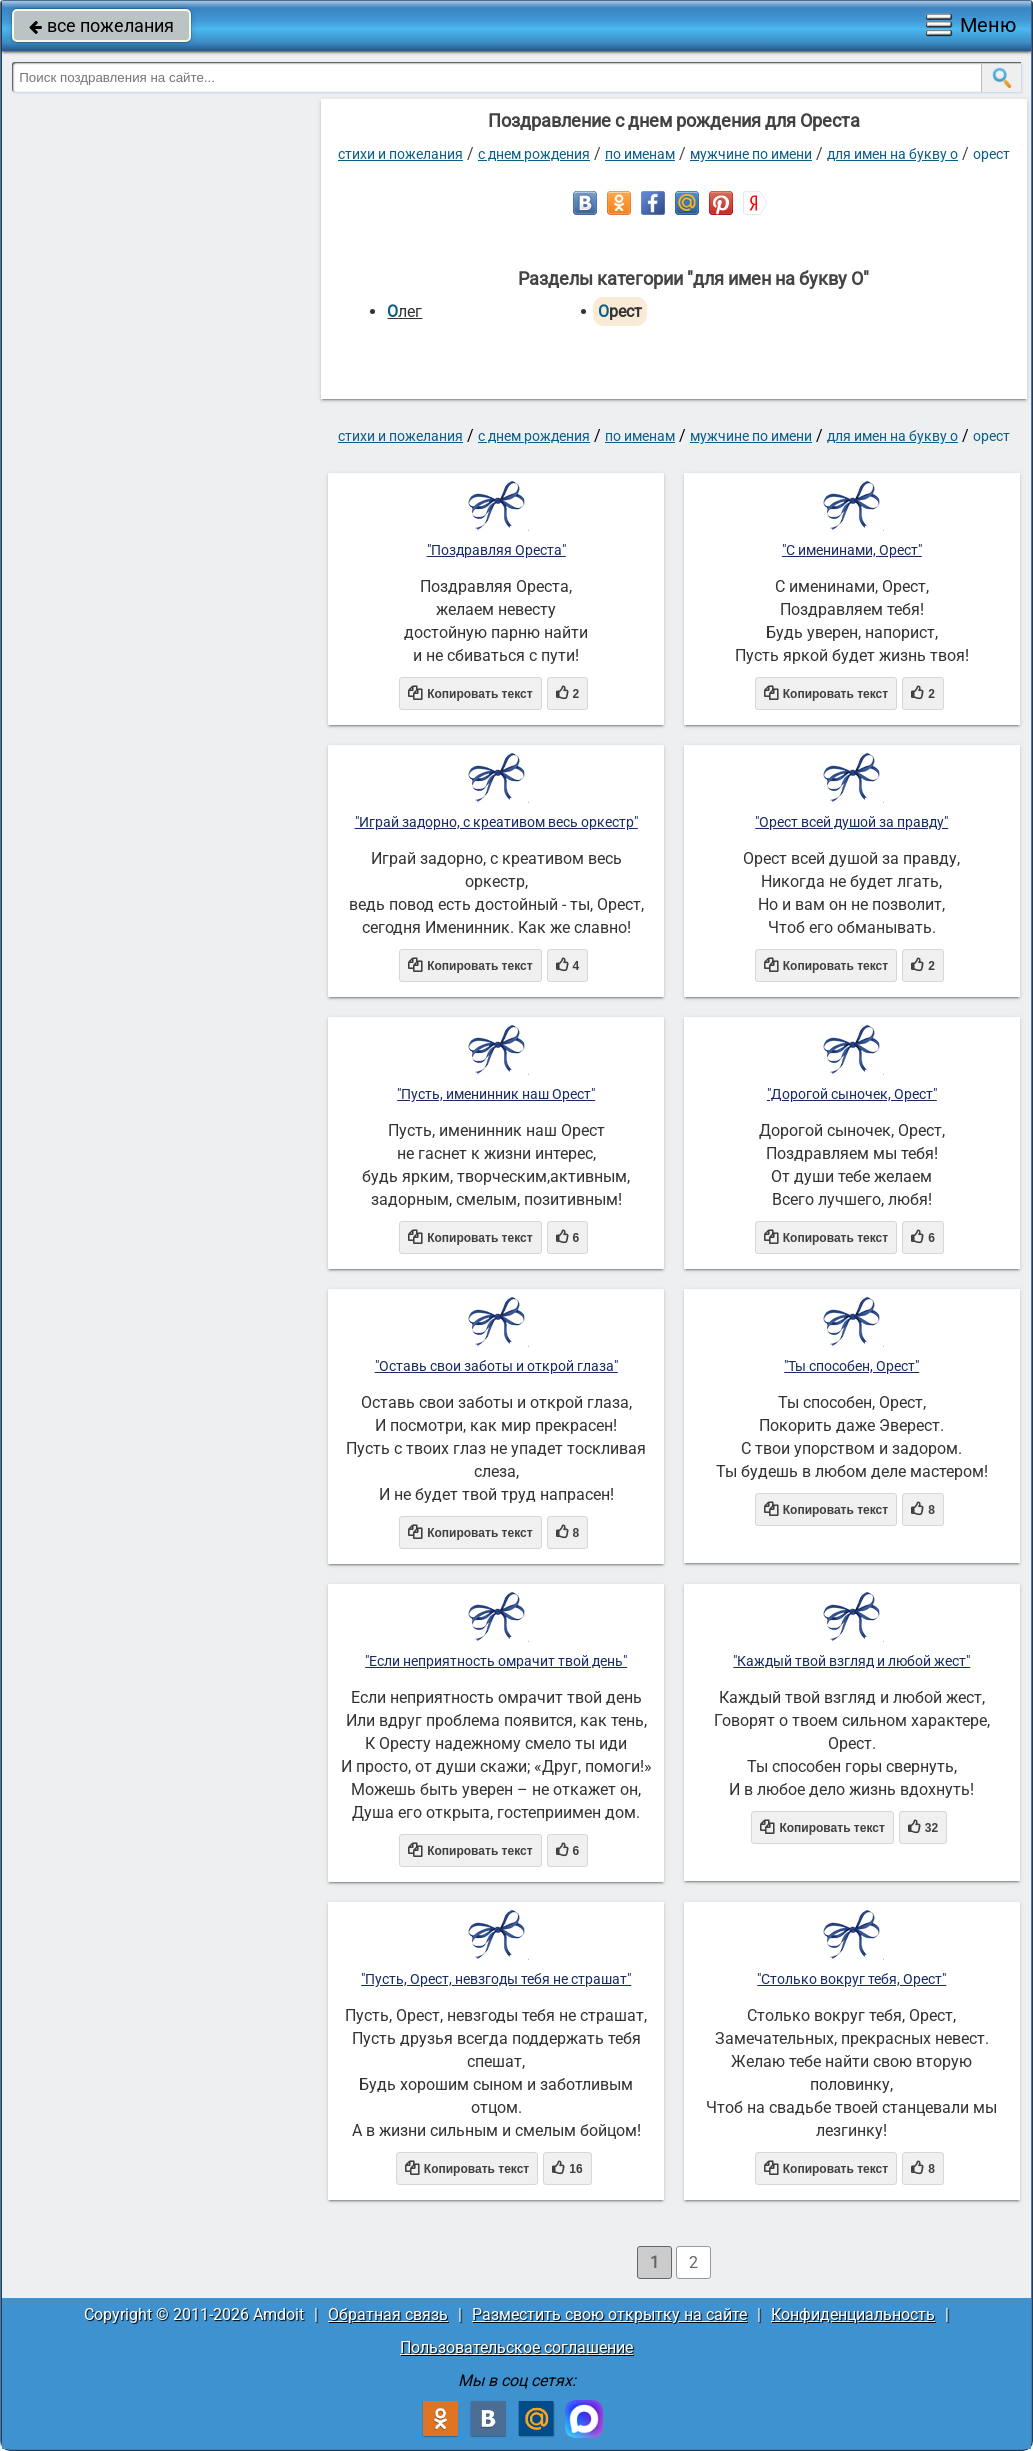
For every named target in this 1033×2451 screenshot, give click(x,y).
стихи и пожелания (400, 154)
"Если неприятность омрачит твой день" (496, 1661)
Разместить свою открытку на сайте (609, 2314)
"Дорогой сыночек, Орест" (852, 1094)
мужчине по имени (751, 154)
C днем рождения (534, 154)
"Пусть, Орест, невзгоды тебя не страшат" (496, 1979)
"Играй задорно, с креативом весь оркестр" (496, 822)
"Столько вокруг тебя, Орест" (851, 1979)
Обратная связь (388, 2314)
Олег (404, 311)
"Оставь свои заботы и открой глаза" (496, 1366)
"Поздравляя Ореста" (496, 550)
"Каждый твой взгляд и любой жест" (851, 1661)
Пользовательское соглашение (516, 2347)
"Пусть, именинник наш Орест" (496, 1094)
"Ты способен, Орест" (851, 1366)
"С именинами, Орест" (852, 550)
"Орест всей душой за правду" (851, 822)
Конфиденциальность (853, 2314)
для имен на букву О (892, 154)
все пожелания (101, 25)
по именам (640, 154)
